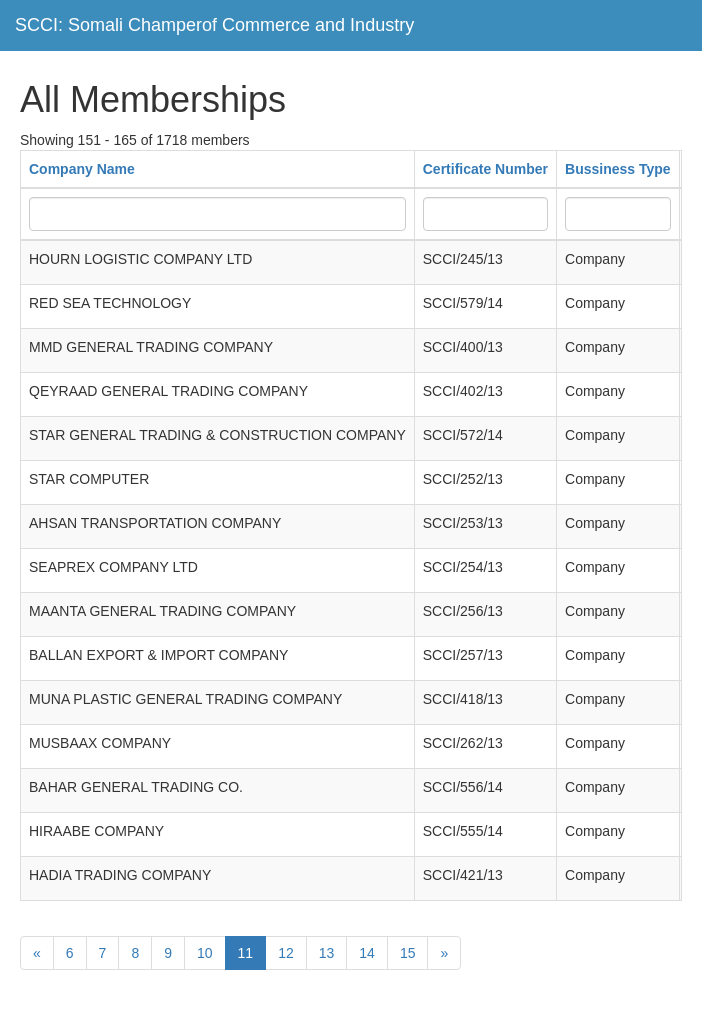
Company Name (82, 169)
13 (327, 953)
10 (205, 953)
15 (408, 953)
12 (286, 953)
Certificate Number (485, 169)
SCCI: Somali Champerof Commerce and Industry (214, 25)
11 (246, 953)
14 (367, 953)
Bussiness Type (618, 169)
